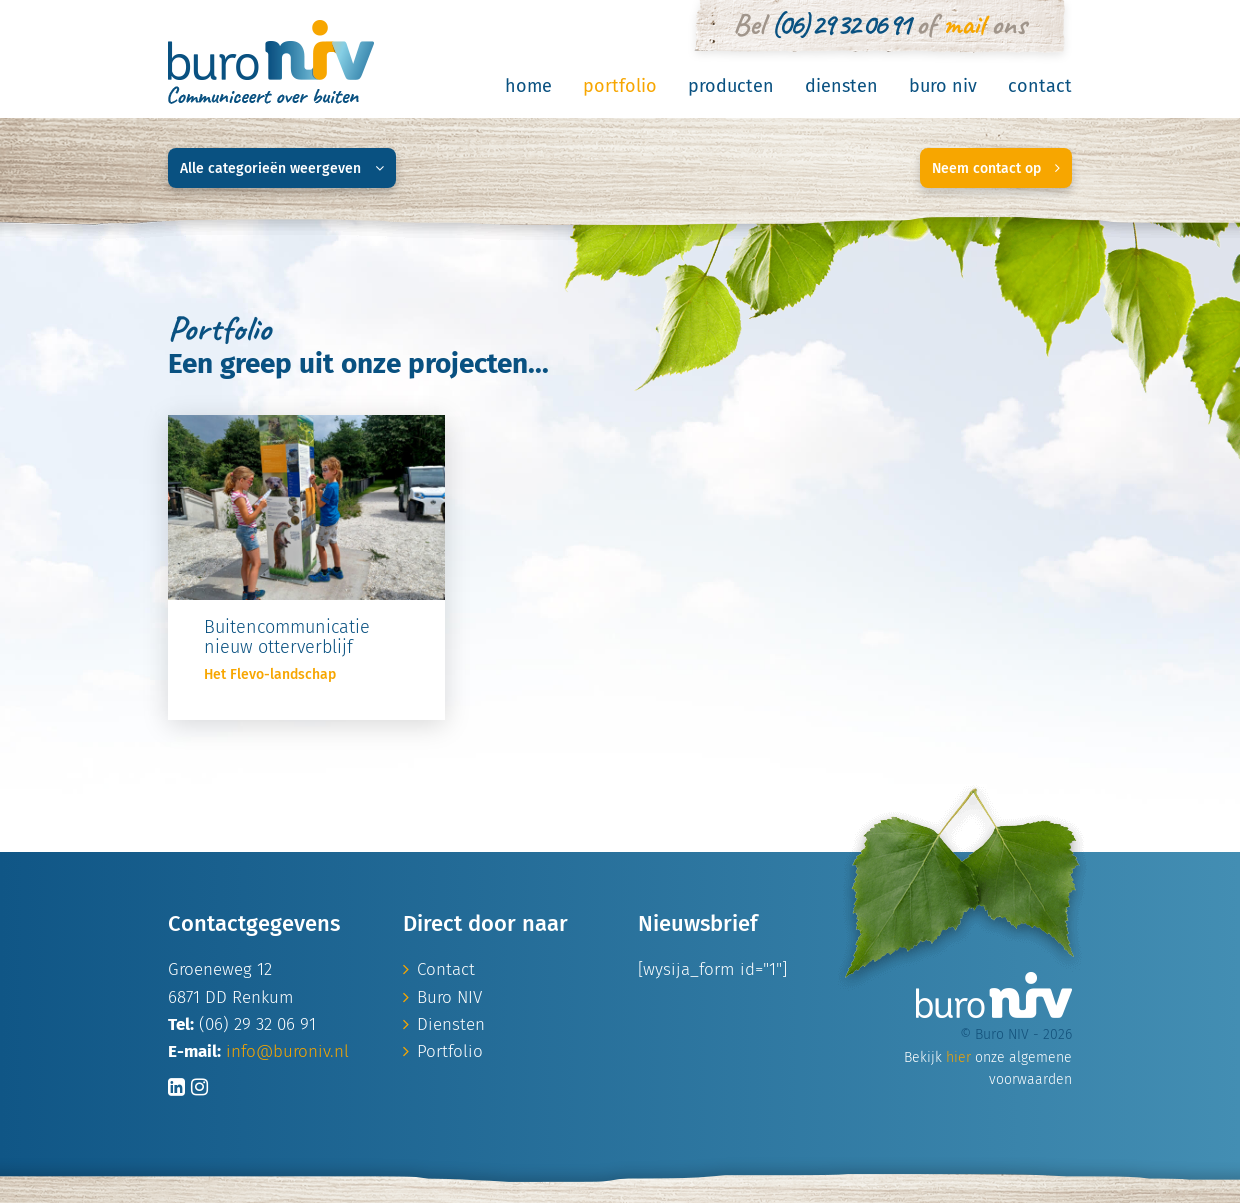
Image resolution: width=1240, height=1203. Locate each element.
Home (528, 86)
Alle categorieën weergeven (282, 168)
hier (958, 1057)
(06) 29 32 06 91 (840, 24)
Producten (731, 86)
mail (963, 24)
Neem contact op (996, 168)
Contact (1040, 86)
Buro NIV (943, 86)
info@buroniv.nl (287, 1051)
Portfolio (620, 86)
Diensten (841, 86)
